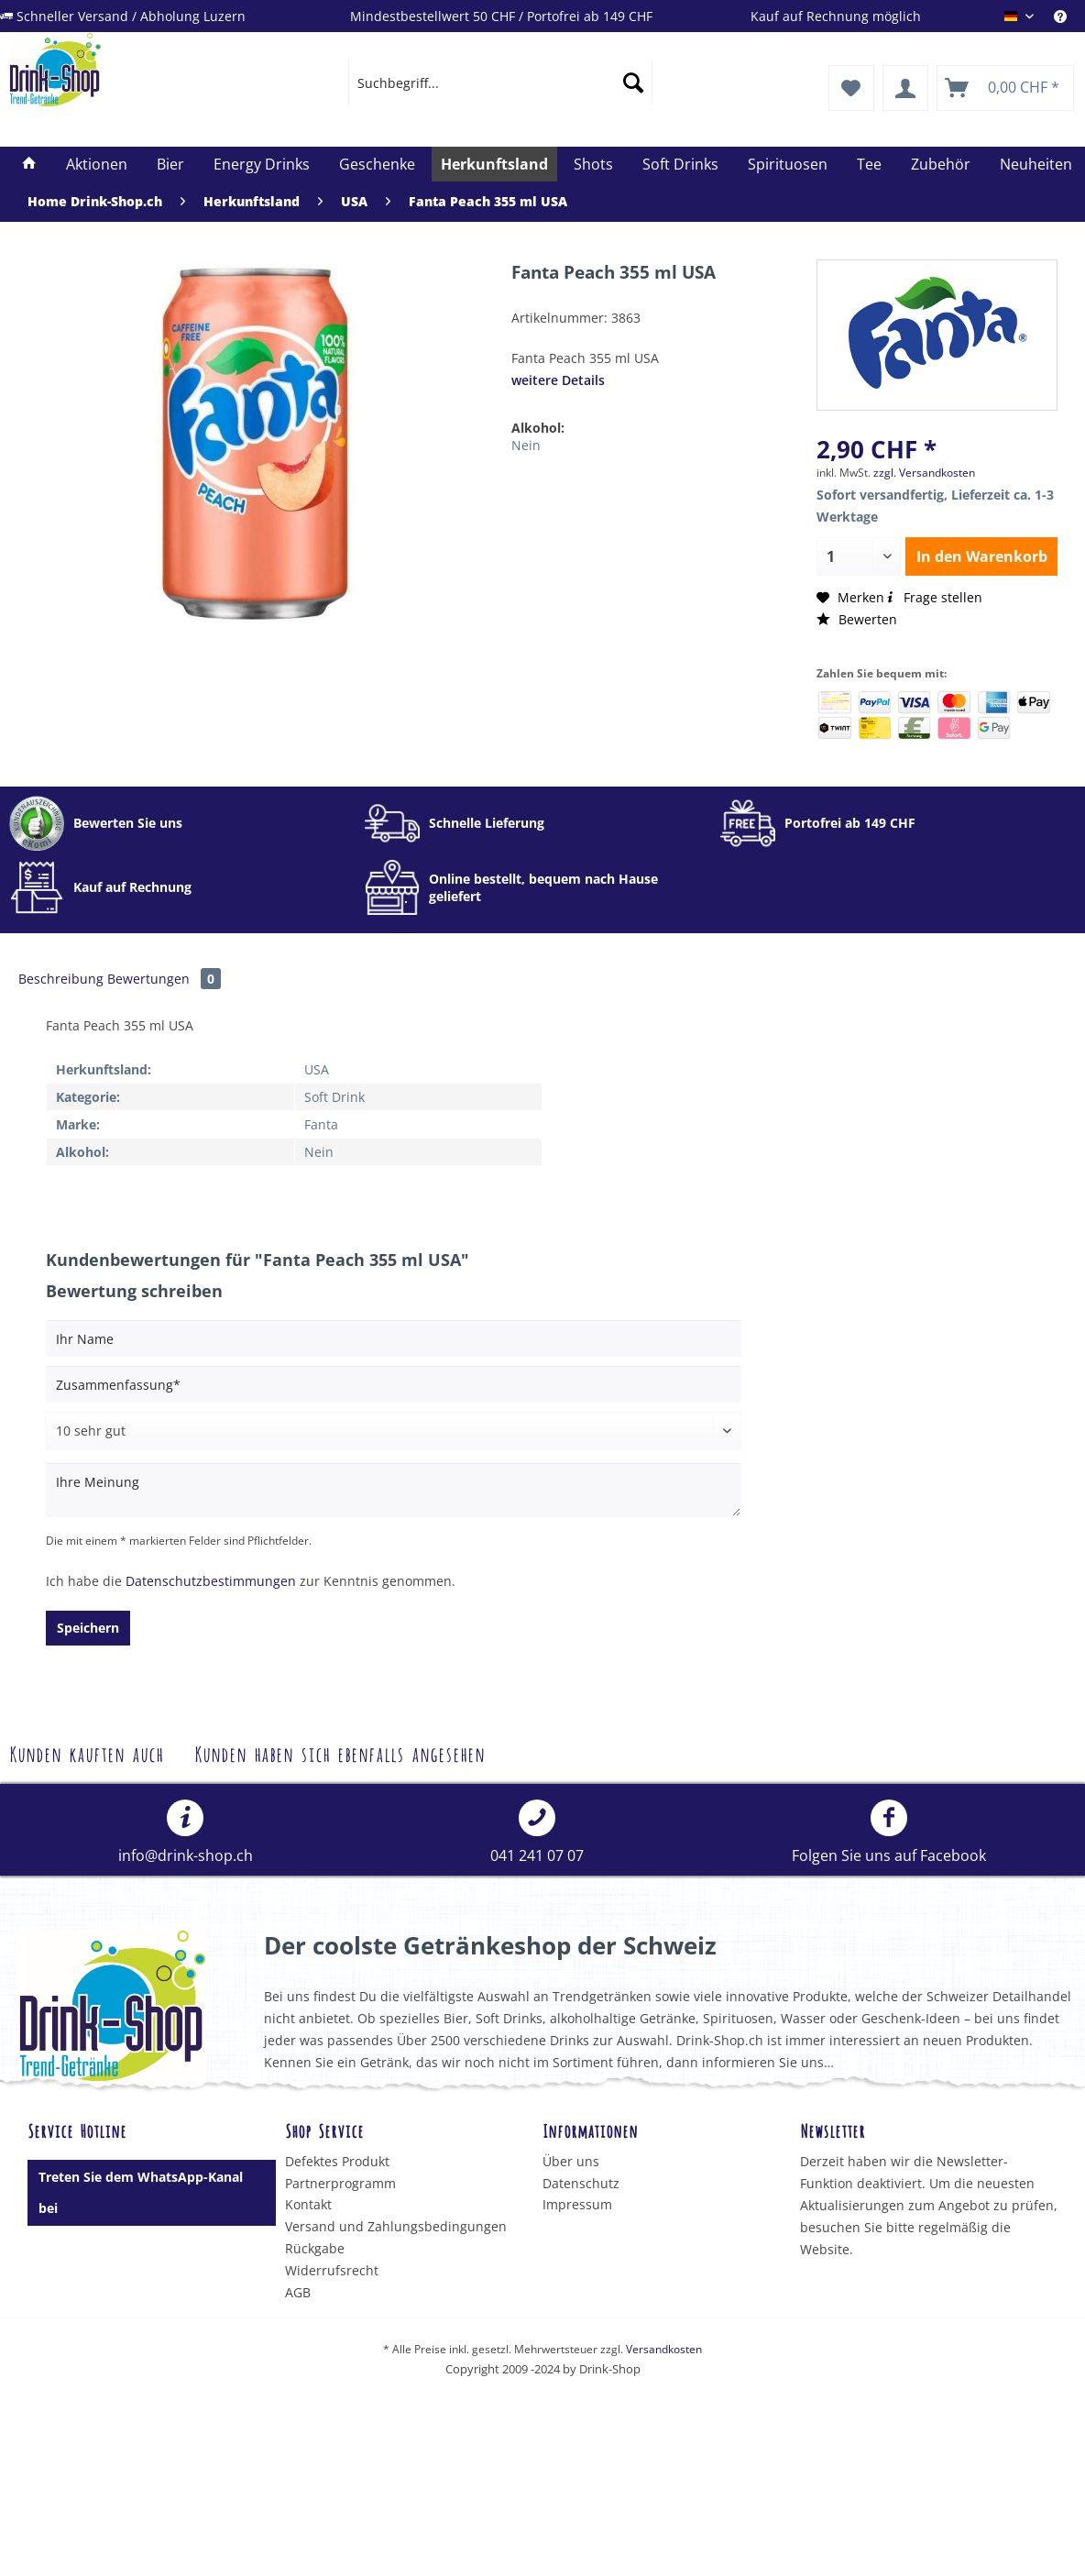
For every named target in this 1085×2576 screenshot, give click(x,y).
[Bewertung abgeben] (393, 1431)
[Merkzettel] (851, 88)
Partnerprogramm (340, 2183)
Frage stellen (933, 597)
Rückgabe (315, 2248)
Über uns (570, 2161)
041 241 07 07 (537, 1833)
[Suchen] (633, 82)
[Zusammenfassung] (393, 1384)
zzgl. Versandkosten (924, 472)
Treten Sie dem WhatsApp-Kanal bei (140, 2192)
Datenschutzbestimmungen (211, 1581)
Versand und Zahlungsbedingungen (396, 2226)
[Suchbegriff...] (500, 82)
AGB (298, 2292)
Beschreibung (61, 978)
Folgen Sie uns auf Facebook (889, 1833)
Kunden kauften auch (86, 1752)
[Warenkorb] (1005, 88)
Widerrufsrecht (331, 2270)
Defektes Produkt (337, 2161)
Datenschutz (580, 2183)
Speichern (88, 1627)
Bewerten (856, 619)
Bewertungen (164, 978)
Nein (526, 445)
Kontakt (308, 2204)
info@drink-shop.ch (185, 1833)
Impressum (577, 2204)
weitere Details (558, 380)
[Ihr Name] (393, 1338)
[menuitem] (500, 82)
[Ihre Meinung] (393, 1490)
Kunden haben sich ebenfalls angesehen (339, 1752)
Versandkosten (664, 2349)
